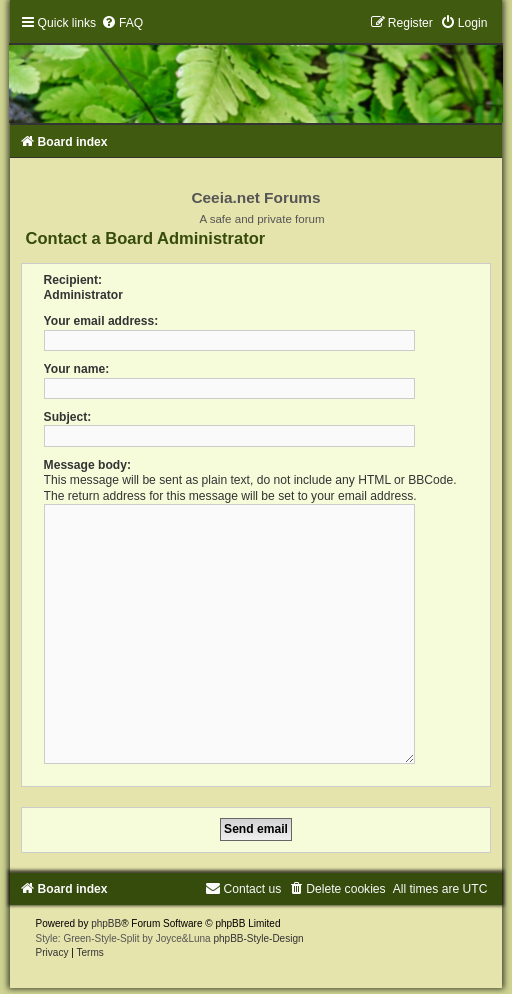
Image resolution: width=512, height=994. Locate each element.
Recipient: (73, 280)
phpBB (106, 915)
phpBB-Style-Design (258, 930)
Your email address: (101, 321)
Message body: (87, 465)
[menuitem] (122, 23)
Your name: (77, 369)
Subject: (68, 417)
